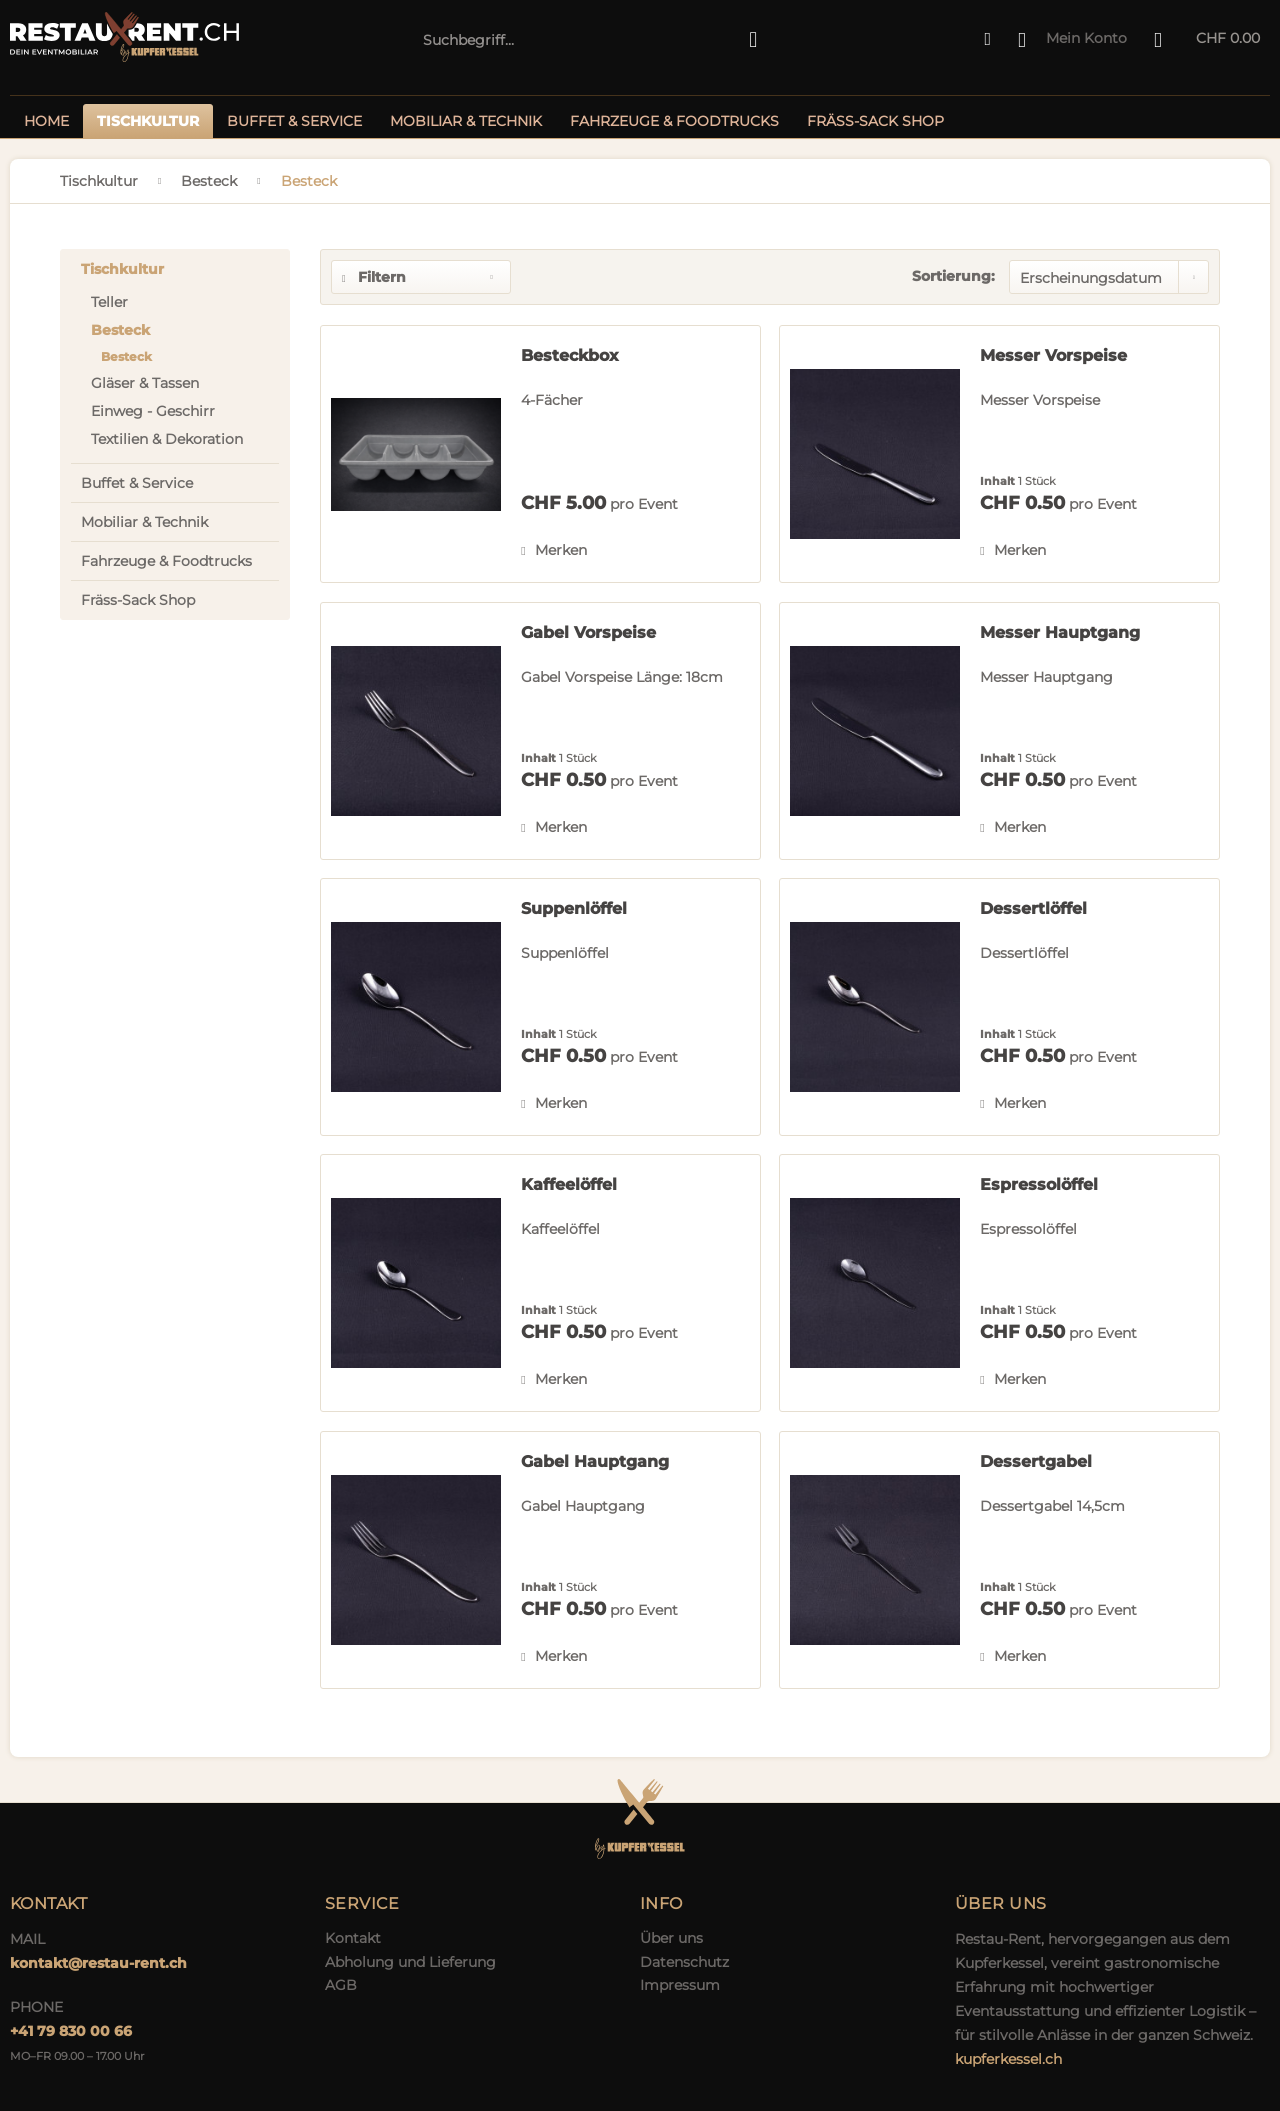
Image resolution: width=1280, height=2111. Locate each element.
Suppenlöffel (574, 908)
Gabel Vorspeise (588, 632)
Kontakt (353, 1938)
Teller (109, 302)
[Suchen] (753, 40)
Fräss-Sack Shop (138, 600)
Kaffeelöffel (569, 1184)
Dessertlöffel (1033, 908)
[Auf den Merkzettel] (553, 550)
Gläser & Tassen (145, 383)
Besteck (120, 330)
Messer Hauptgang (1060, 632)
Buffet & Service (137, 483)
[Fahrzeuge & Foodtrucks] (674, 121)
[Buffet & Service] (294, 121)
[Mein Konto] (1073, 40)
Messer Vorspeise (1053, 355)
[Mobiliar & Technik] (466, 121)
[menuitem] (590, 40)
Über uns (671, 1938)
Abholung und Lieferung (410, 1962)
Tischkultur (122, 269)
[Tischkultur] (148, 121)
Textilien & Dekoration (167, 439)
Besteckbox (570, 355)
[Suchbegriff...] (590, 40)
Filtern (374, 277)
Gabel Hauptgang (595, 1461)
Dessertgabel (1036, 1461)
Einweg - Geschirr (153, 411)
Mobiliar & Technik (144, 522)
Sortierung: (953, 276)
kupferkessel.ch (1008, 2059)
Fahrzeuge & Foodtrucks (166, 561)
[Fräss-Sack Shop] (875, 121)
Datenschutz (684, 1962)
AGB (341, 1985)
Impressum (680, 1985)
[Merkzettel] (987, 40)
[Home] (46, 121)
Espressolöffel (1039, 1184)
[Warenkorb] (1208, 40)
